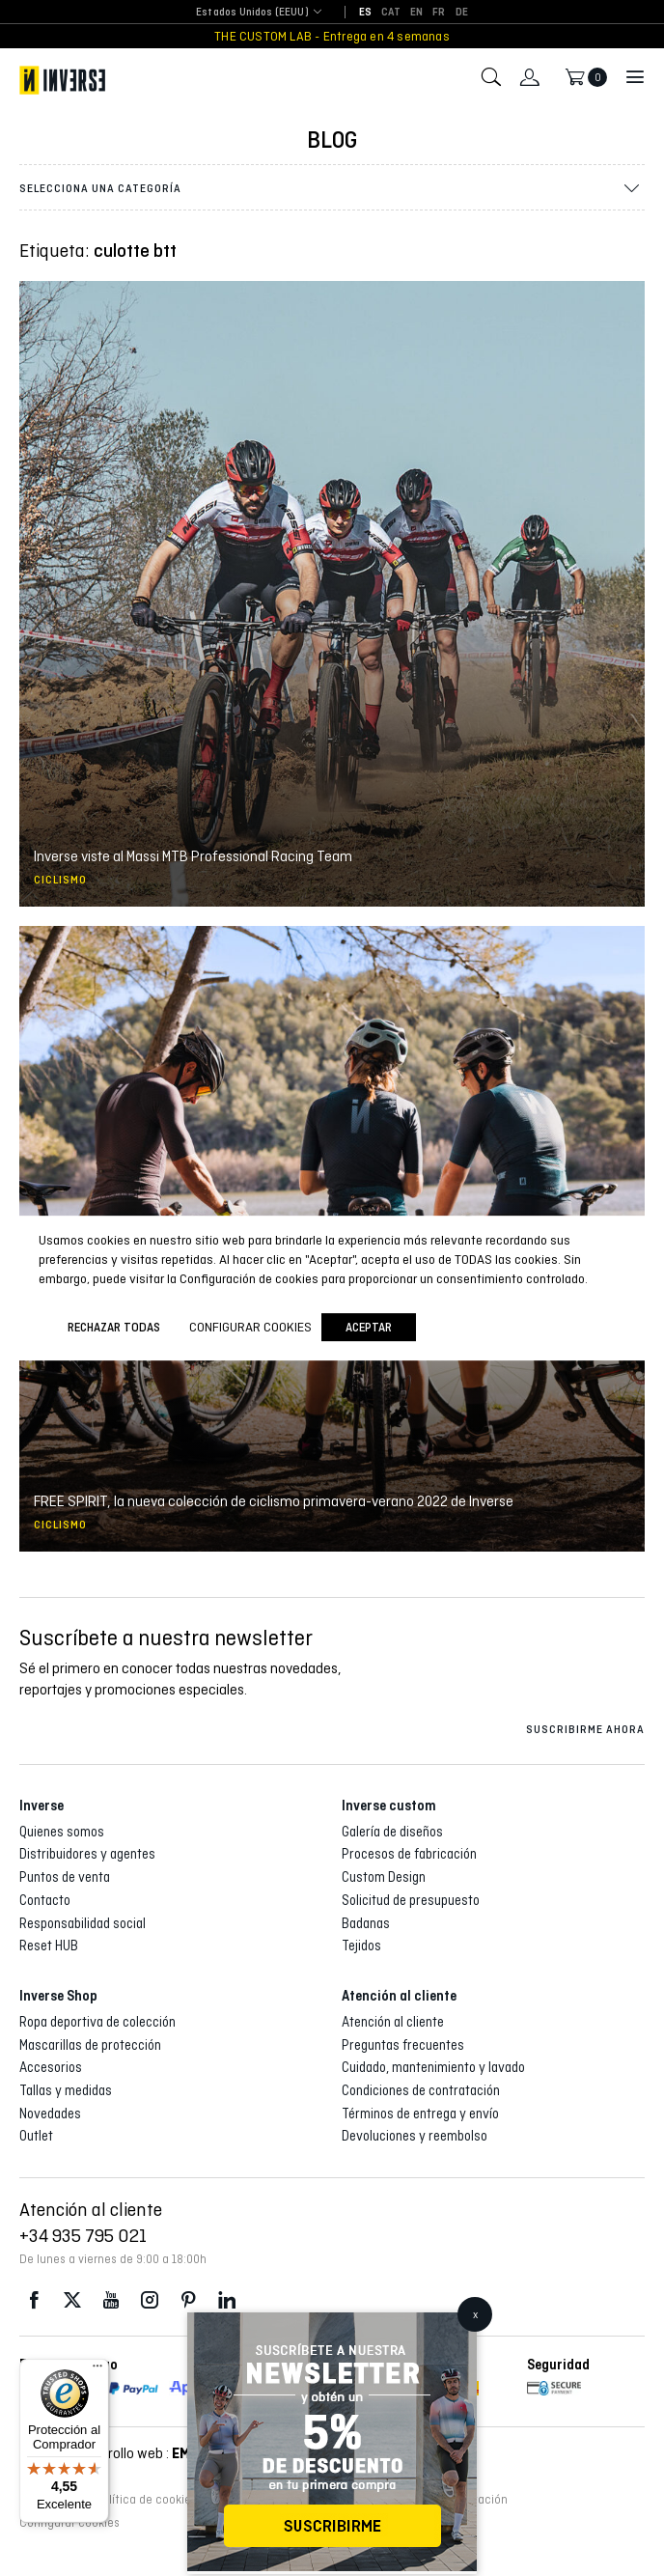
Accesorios (50, 2067)
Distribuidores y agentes (87, 1854)
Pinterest (188, 2300)
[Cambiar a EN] (416, 12)
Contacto (44, 1900)
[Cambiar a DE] (462, 12)
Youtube (111, 2300)
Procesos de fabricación (409, 1854)
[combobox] (252, 13)
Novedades (50, 2113)
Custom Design (384, 1877)
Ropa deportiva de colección (97, 2022)
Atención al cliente (393, 2022)
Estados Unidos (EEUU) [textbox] (252, 12)
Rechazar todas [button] (114, 1327)
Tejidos (361, 1945)
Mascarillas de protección (90, 2045)
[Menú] (97, 2370)
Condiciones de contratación (421, 2090)
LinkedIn (226, 2300)
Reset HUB (48, 1945)
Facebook (33, 2300)
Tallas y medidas (65, 2090)
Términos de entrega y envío (420, 2113)
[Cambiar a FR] (438, 12)
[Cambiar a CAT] (391, 12)
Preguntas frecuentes (403, 2045)
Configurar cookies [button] (69, 2523)
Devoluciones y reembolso (414, 2135)
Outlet (36, 2135)
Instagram (149, 2300)
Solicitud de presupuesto (411, 1900)
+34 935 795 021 (83, 2235)
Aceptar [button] (369, 1327)
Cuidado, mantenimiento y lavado (433, 2067)
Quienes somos (61, 1831)
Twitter (72, 2300)
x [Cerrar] (475, 2314)
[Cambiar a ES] (365, 12)
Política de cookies (146, 2499)
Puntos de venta (64, 1877)
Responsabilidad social (82, 1923)
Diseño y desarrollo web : (118, 2453)
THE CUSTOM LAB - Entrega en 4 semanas (332, 36)
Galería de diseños (392, 1831)
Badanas (366, 1923)
